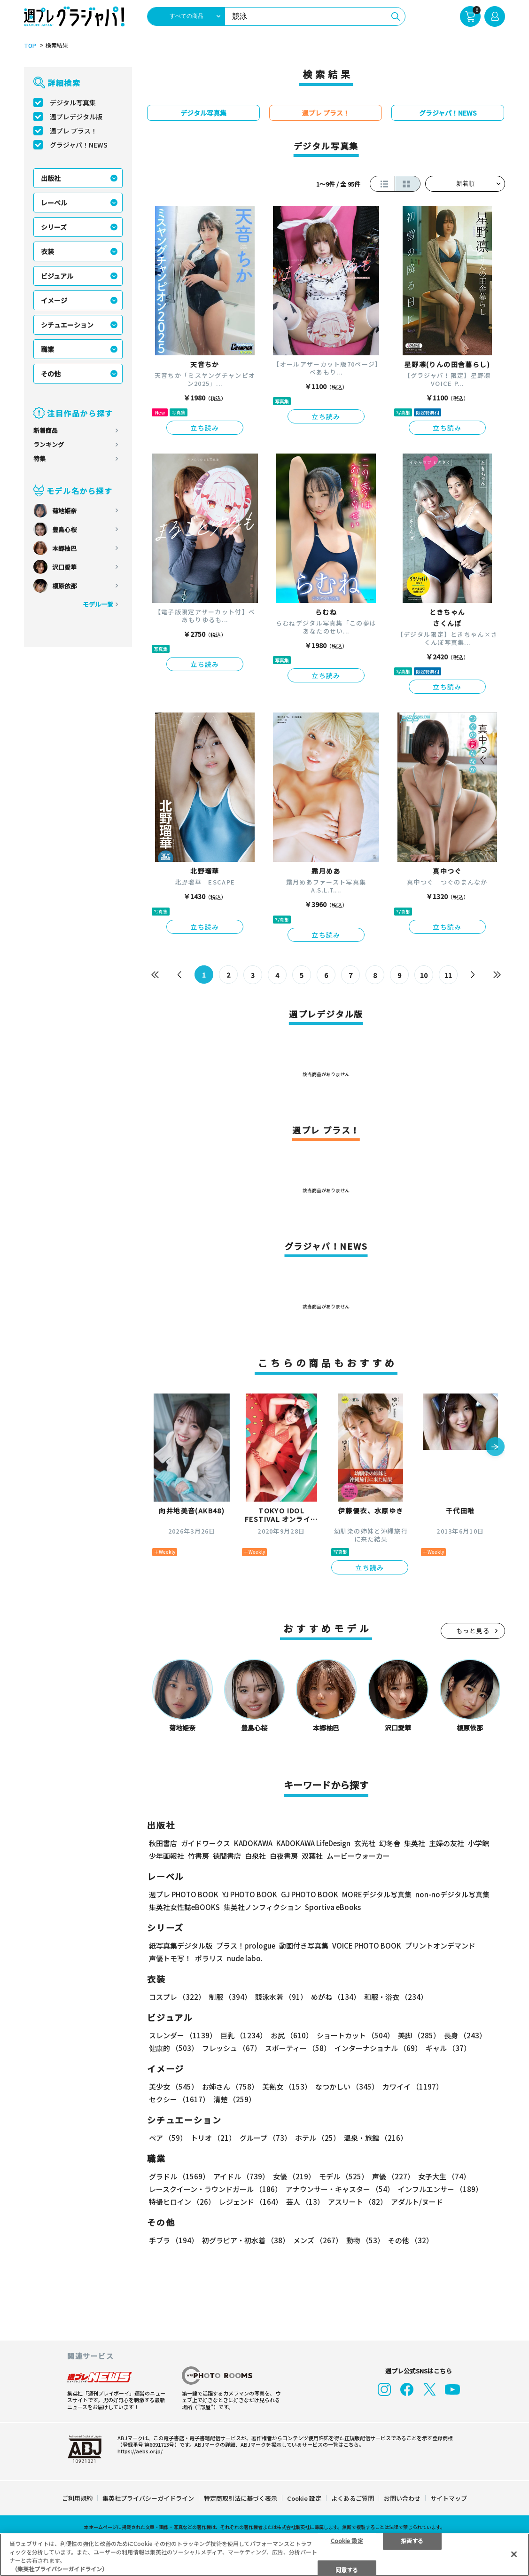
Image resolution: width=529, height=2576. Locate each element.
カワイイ (412, 2086)
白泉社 (255, 1856)
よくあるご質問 (352, 2498)
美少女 (173, 2086)
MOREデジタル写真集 (377, 1894)
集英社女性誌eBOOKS (184, 1907)
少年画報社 (166, 1856)
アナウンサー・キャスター (340, 2189)
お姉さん (230, 2086)
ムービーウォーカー (358, 1856)
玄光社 (364, 1843)
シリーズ (54, 227)
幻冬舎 (389, 1843)
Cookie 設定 (304, 2498)
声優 (393, 2176)
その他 (51, 373)
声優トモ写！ (170, 1958)
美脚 (419, 2035)
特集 (39, 458)
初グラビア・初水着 (245, 2240)
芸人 (305, 2202)
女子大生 (444, 2176)
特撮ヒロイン (182, 2202)
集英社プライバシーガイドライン (148, 2498)
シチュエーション (67, 324)
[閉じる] (514, 2554)
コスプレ (177, 1997)
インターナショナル (378, 2048)
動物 (365, 2240)
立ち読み (204, 427)
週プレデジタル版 (76, 116)
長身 (465, 2035)
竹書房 (198, 1856)
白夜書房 (284, 1856)
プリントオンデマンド (440, 1945)
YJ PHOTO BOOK (249, 1894)
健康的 (173, 2048)
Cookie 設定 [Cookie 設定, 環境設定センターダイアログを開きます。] (347, 2540)
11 (448, 975)
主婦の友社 (446, 1843)
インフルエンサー (440, 2189)
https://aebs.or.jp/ (140, 2451)
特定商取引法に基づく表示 (240, 2498)
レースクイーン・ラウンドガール (215, 2189)
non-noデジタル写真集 (452, 1894)
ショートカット (355, 2035)
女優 (294, 2176)
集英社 (414, 1843)
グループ (265, 2138)
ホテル (317, 2138)
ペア (168, 2138)
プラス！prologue (245, 1945)
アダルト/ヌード (417, 2202)
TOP (30, 45)
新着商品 (45, 430)
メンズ (317, 2240)
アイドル (241, 2176)
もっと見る (473, 1630)
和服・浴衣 (396, 1997)
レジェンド (250, 2202)
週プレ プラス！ (73, 130)
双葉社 (312, 1856)
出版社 (51, 178)
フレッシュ (231, 2048)
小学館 (478, 1843)
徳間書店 (227, 1856)
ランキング (48, 444)
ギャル (448, 2048)
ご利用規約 (77, 2498)
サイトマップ (448, 2498)
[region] (264, 2554)
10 (424, 975)
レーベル (54, 202)
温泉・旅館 (375, 2138)
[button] (495, 1448)
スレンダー (183, 2035)
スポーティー (298, 2048)
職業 (47, 349)
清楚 (234, 2099)
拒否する (412, 2540)
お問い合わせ (402, 2498)
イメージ (54, 300)
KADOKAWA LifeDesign (313, 1843)
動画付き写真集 (303, 1945)
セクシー (179, 2099)
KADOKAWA (253, 1843)
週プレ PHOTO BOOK (183, 1894)
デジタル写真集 (73, 102)
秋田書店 (163, 1843)
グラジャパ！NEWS (79, 144)
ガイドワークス (205, 1843)
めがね (335, 1997)
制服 (230, 1997)
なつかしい (347, 2086)
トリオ (213, 2138)
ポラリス (209, 1958)
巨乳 (243, 2035)
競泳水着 (281, 1997)
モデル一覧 (98, 604)
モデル (343, 2176)
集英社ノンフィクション (262, 1907)
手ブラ (173, 2240)
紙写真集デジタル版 (180, 1945)
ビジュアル (57, 276)
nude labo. (245, 1958)
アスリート (357, 2202)
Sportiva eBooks (333, 1907)
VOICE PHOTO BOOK (366, 1945)
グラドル (179, 2176)
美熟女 (286, 2086)
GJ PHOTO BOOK (309, 1894)
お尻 (292, 2035)
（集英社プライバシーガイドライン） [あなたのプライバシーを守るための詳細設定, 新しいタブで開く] (60, 2569)
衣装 (47, 251)
